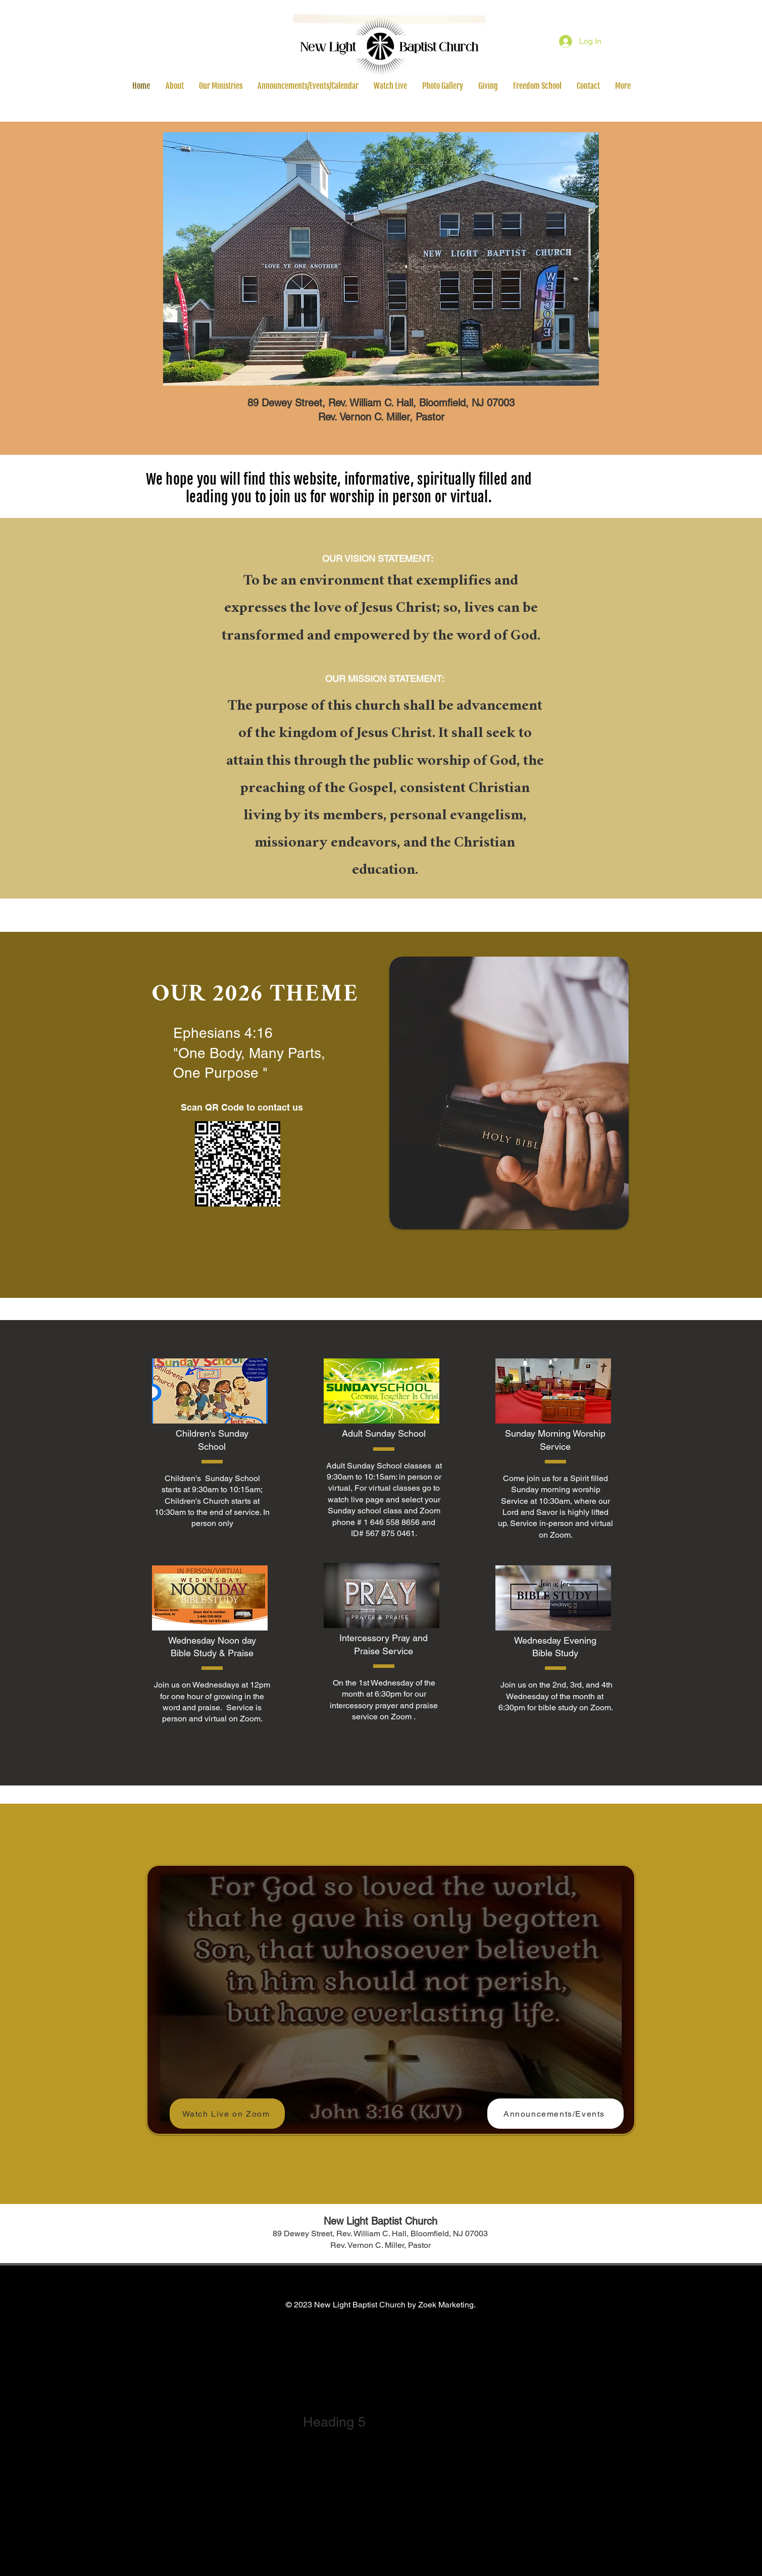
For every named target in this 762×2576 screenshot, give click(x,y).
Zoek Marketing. (447, 2304)
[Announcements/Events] (555, 2113)
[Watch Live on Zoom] (227, 2113)
